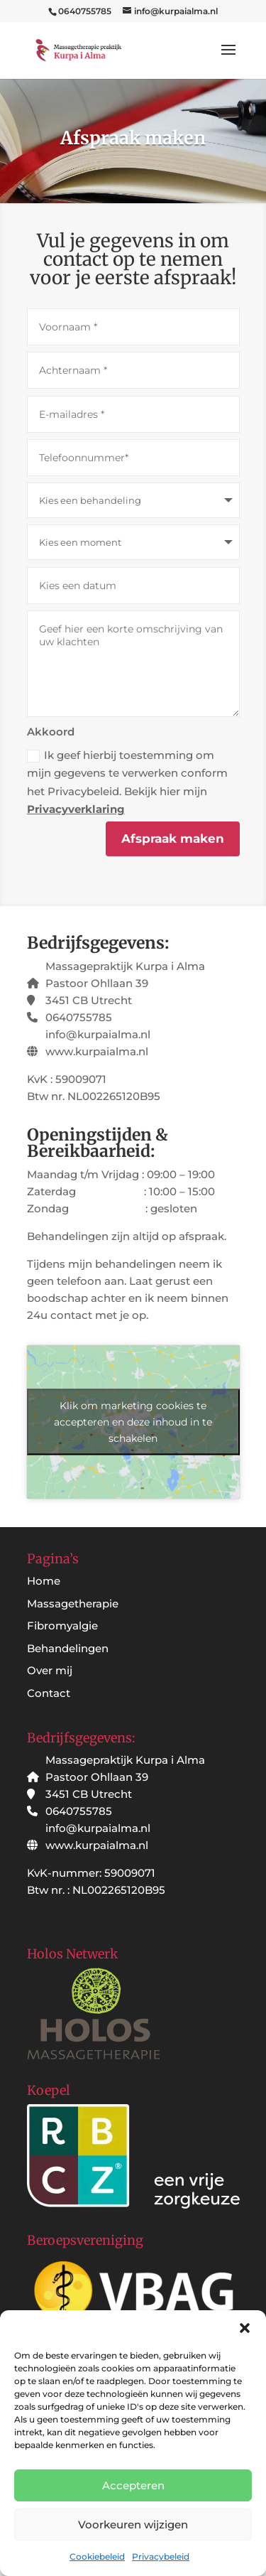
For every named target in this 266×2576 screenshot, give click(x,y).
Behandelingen (68, 1648)
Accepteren (133, 2485)
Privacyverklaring (76, 809)
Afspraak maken (172, 838)
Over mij (49, 1670)
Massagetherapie (72, 1603)
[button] (245, 2328)
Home (43, 1581)
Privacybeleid (160, 2556)
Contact (48, 1693)
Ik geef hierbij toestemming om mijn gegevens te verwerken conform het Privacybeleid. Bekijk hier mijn (127, 782)
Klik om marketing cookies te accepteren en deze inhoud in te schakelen (133, 1422)
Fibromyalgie (62, 1625)
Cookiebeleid (97, 2556)
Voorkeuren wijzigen (133, 2524)
